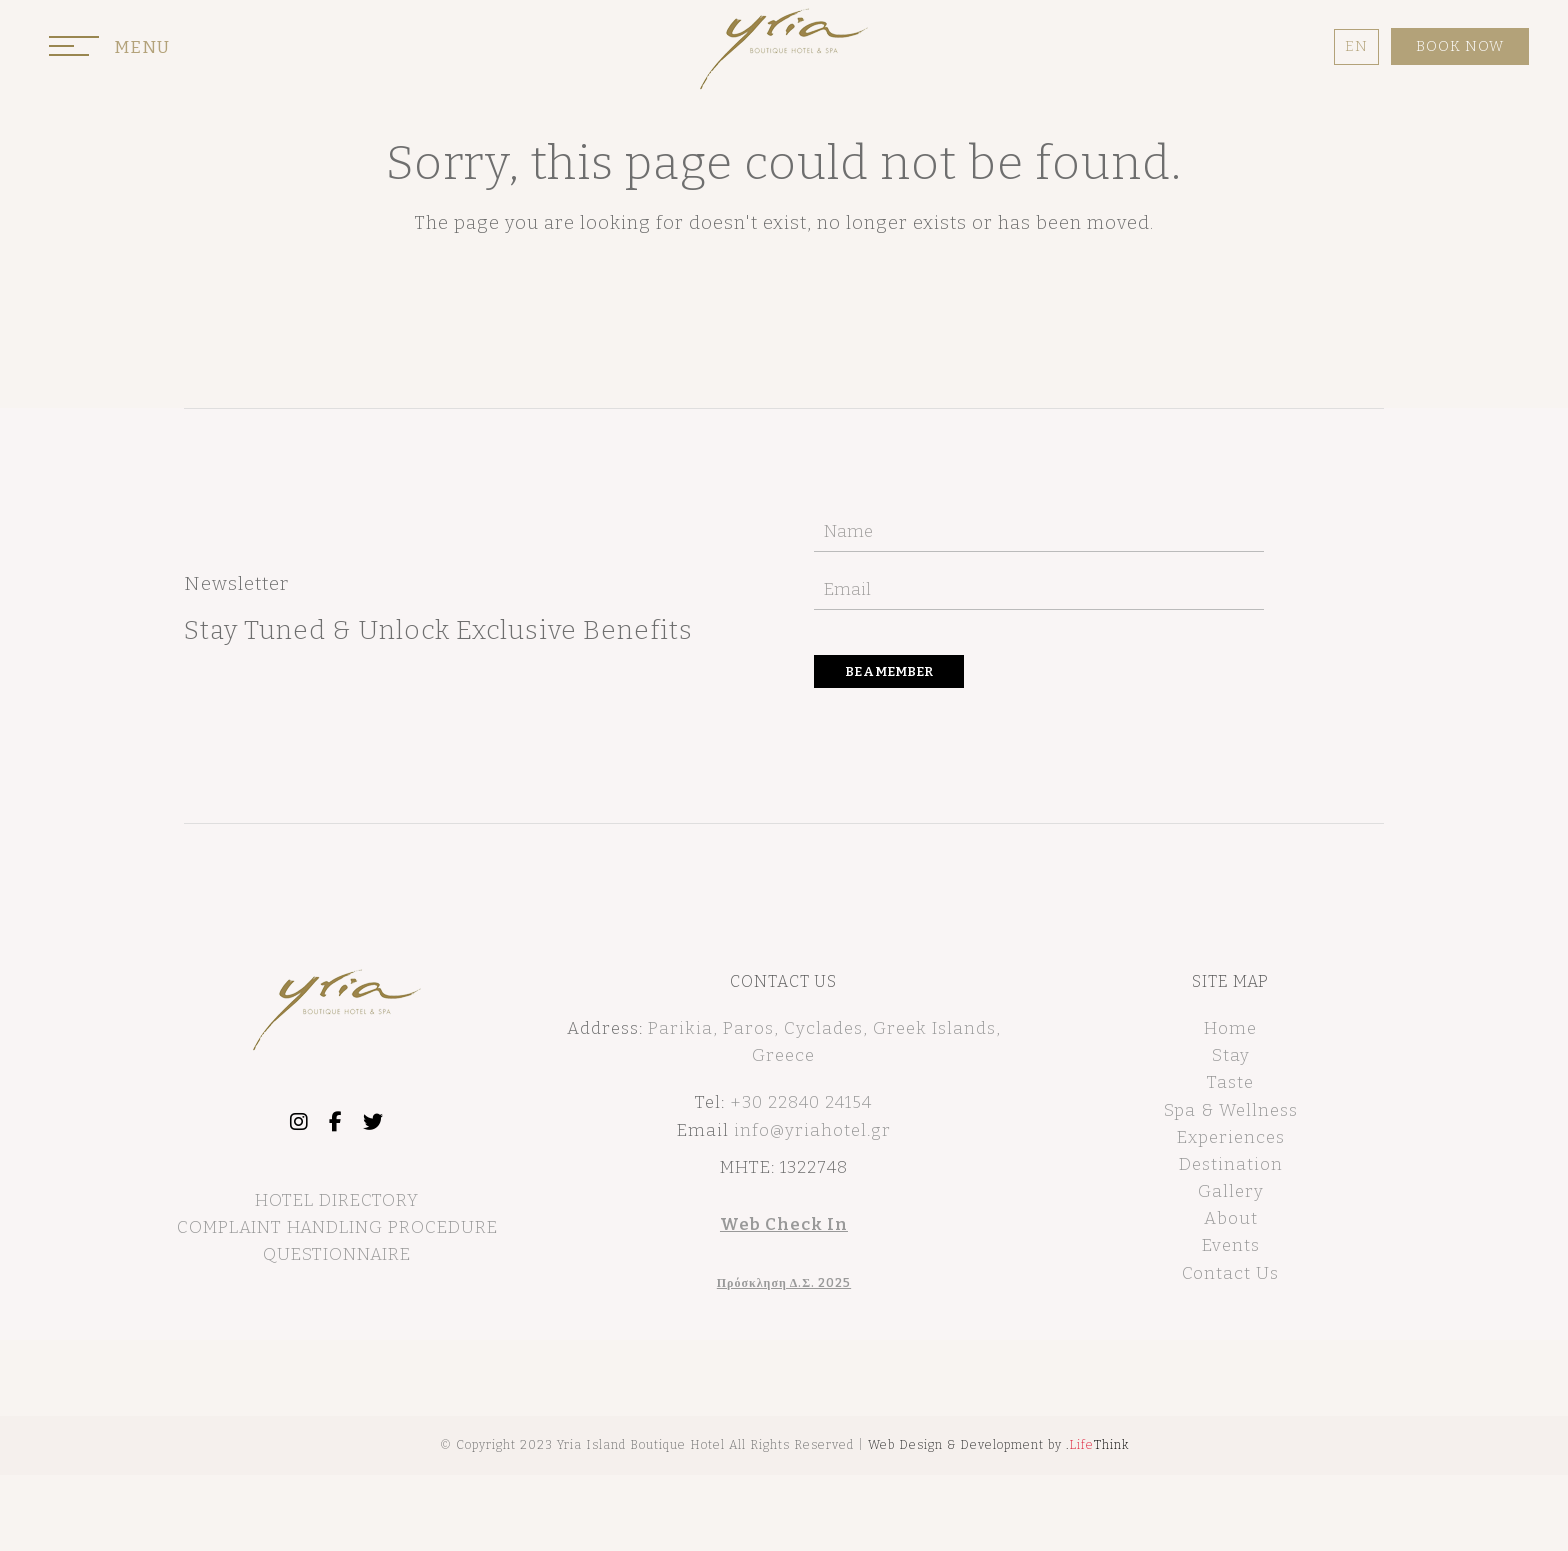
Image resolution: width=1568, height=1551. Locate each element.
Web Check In (784, 1224)
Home (1230, 1028)
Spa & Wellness (1231, 1110)
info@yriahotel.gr (812, 1130)
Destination (1231, 1164)
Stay (1231, 1055)
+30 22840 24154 (801, 1102)
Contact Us (1230, 1273)
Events (1231, 1245)
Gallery (1231, 1191)
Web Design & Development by (998, 1445)
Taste (1230, 1082)
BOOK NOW (1460, 46)
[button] (109, 51)
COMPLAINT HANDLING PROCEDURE (337, 1227)
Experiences (1231, 1137)
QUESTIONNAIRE (337, 1254)
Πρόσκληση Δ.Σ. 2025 (784, 1283)
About (1231, 1218)
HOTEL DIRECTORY (337, 1200)
